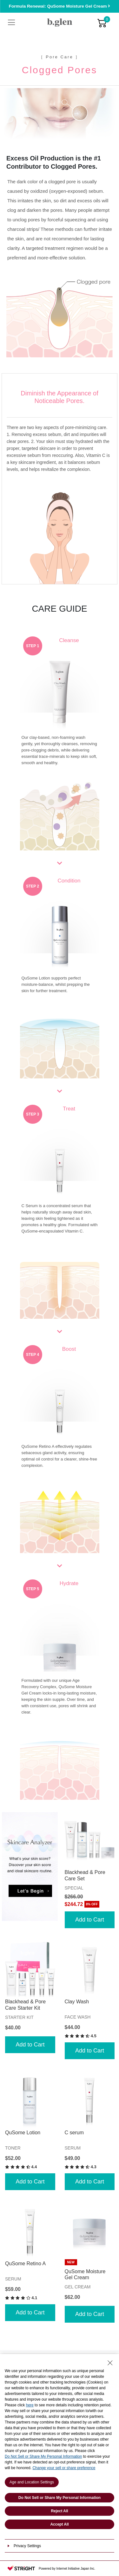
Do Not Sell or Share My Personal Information (43, 2456)
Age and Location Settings (32, 2482)
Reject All (59, 2511)
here (30, 2405)
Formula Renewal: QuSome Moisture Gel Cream (59, 6)
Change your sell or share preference (63, 2468)
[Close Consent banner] (110, 2363)
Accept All (59, 2524)
